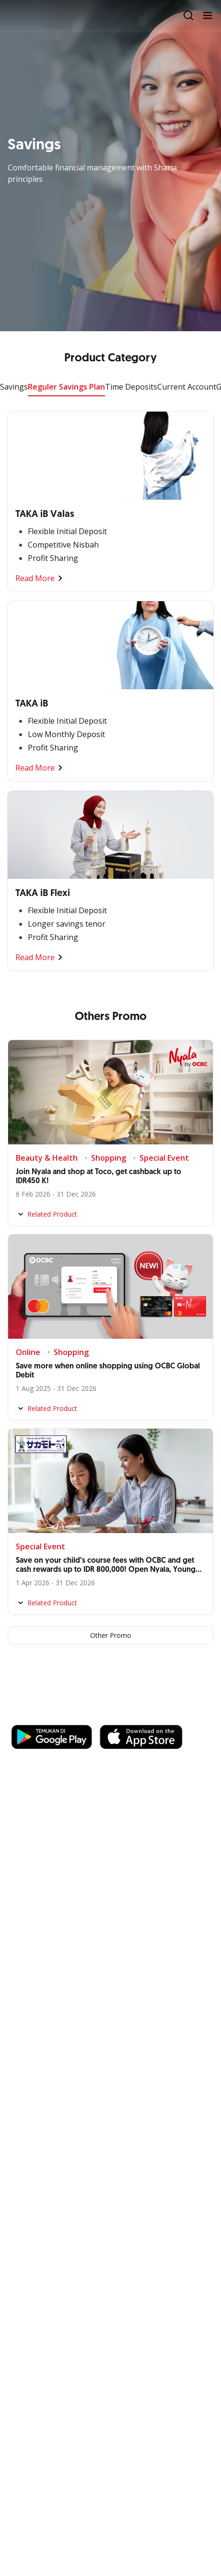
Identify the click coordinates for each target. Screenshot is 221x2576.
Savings (14, 386)
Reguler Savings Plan (66, 386)
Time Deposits (131, 386)
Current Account (186, 386)
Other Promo (110, 1635)
